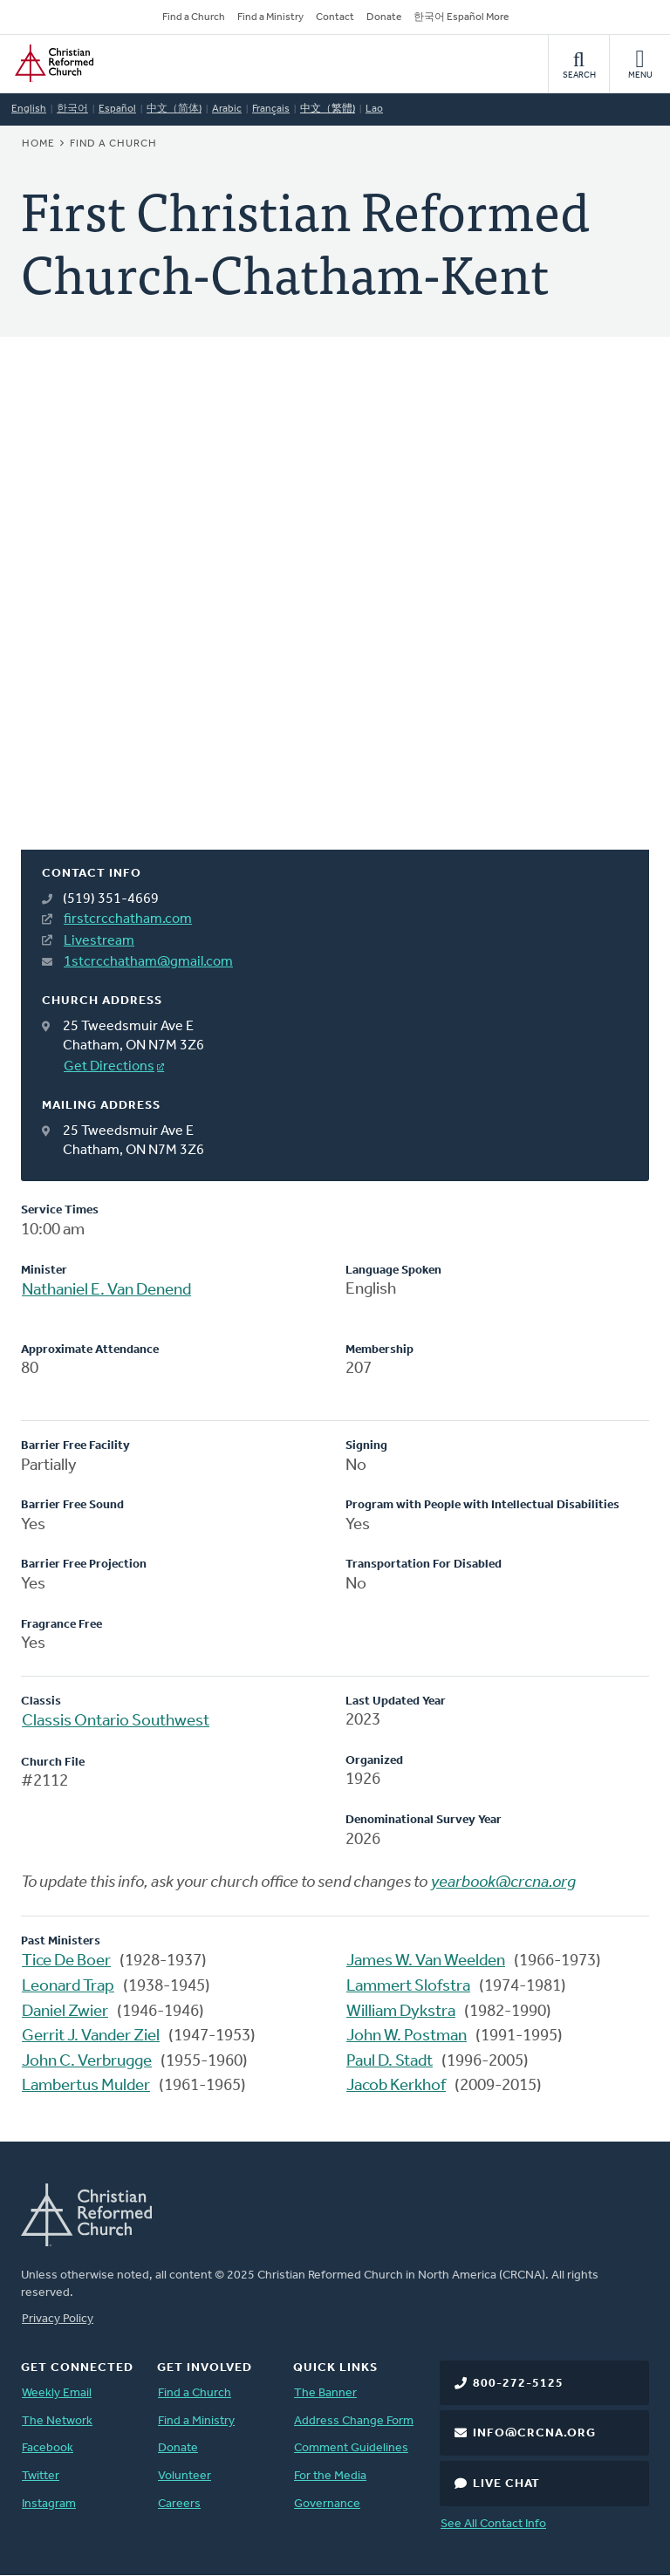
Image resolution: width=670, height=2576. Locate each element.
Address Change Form (354, 2421)
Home (38, 144)
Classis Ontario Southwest (115, 1721)
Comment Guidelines (351, 2448)
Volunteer (184, 2476)
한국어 (72, 109)
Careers (179, 2504)
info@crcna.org (534, 2433)
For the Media (330, 2476)
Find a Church (193, 17)
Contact (335, 17)
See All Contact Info (493, 2524)
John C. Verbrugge (87, 2061)
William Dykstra (400, 2012)
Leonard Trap (68, 1986)
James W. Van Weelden (425, 1961)
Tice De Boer (66, 1961)
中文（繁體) (327, 109)
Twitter (40, 2476)
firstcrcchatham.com (128, 919)
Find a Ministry (270, 17)
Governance (327, 2504)
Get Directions (109, 1067)
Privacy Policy (57, 2319)
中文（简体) (174, 109)
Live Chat (506, 2484)
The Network (57, 2421)
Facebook (47, 2448)
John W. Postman (406, 2036)
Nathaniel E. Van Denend (106, 1290)
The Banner (325, 2393)
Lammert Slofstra (408, 1986)
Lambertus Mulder (86, 2086)
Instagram (49, 2504)
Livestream (99, 941)
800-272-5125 (518, 2383)
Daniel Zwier (65, 2012)
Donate (383, 17)
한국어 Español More (461, 17)
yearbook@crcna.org (503, 1883)
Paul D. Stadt (389, 2061)
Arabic (227, 109)
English (28, 109)
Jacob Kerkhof (396, 2086)
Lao (374, 109)
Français (271, 109)
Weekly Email (57, 2393)
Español (117, 109)
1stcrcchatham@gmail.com (148, 962)
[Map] (335, 614)
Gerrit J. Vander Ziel (91, 2036)
